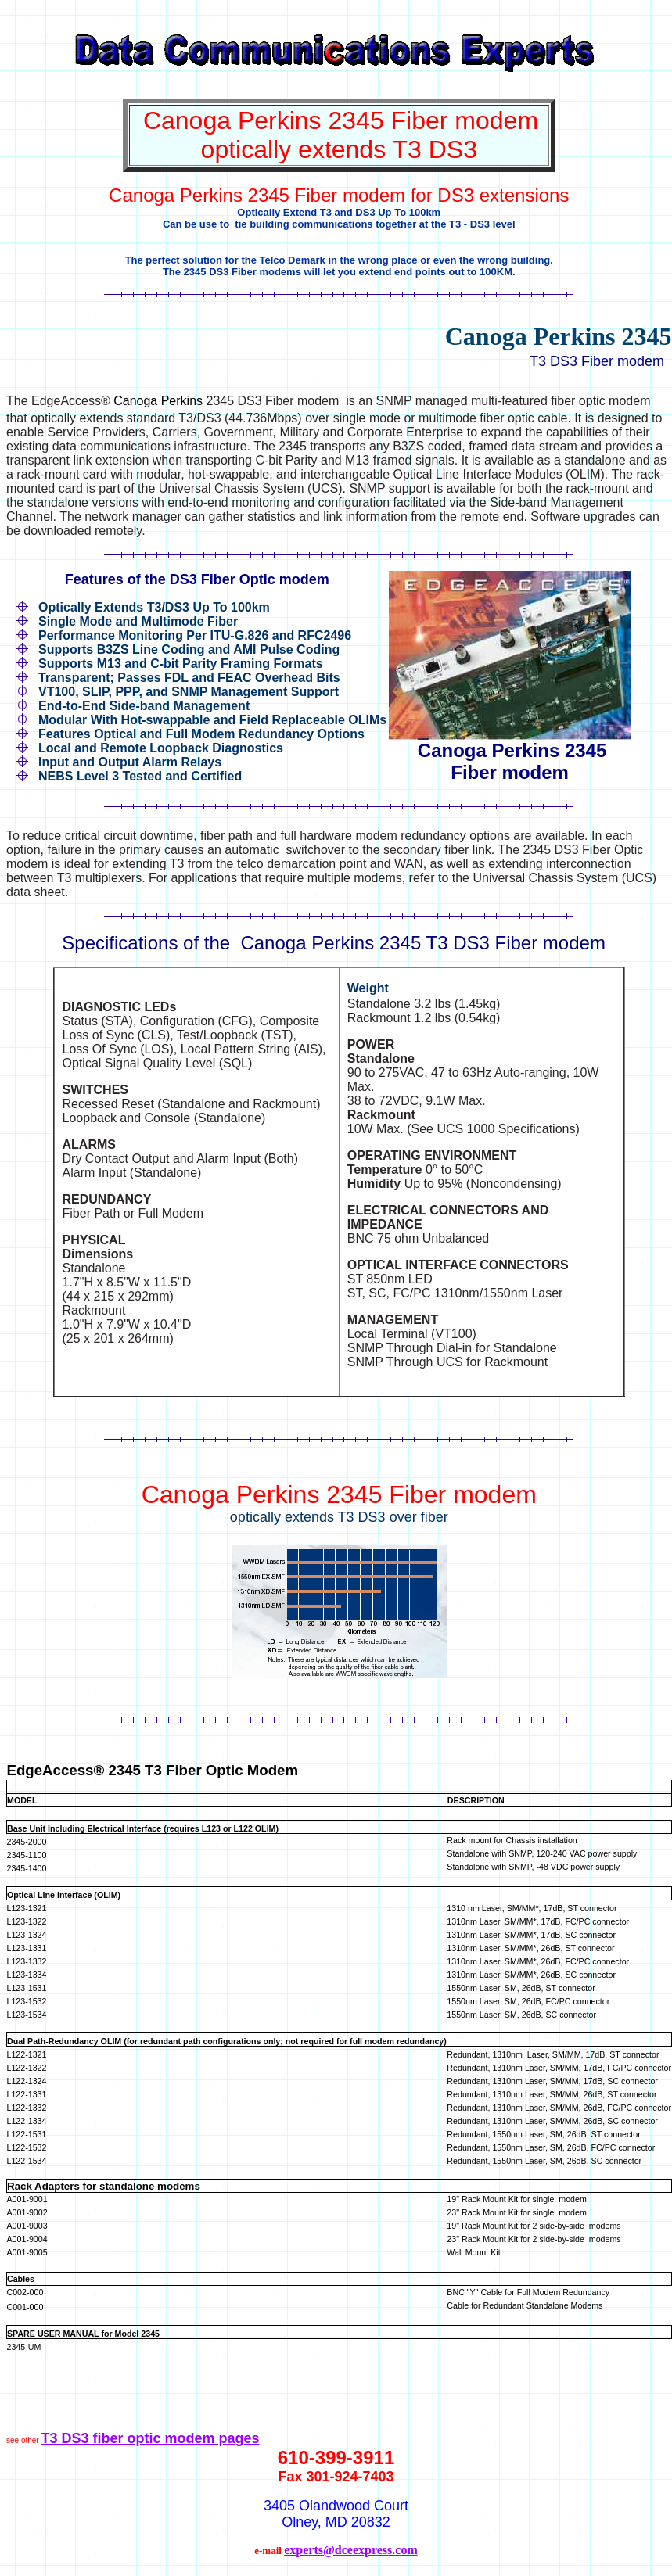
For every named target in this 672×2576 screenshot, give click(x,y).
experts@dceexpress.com (351, 2549)
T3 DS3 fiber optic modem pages (150, 2438)
